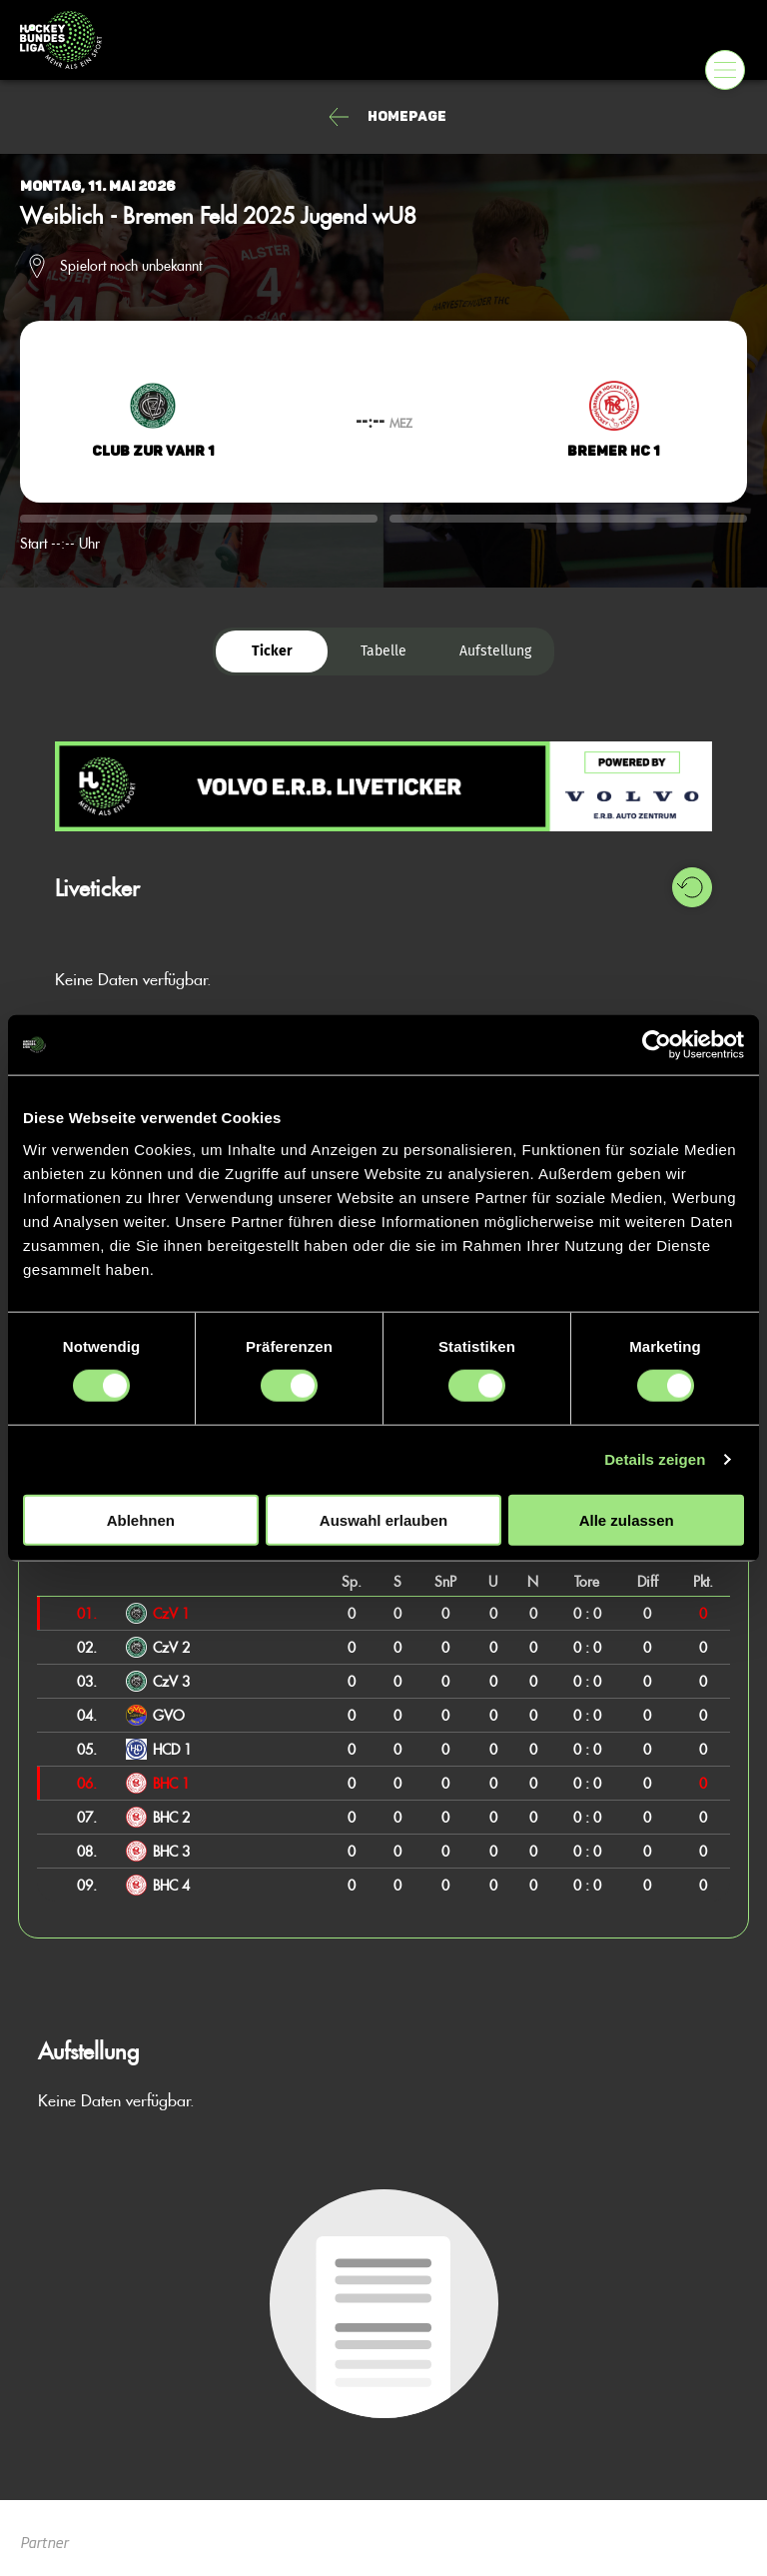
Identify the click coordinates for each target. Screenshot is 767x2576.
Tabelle (383, 651)
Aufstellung (495, 651)
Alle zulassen (626, 1519)
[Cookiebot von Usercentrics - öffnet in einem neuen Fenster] (656, 1045)
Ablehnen (141, 1519)
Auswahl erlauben (383, 1519)
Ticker (272, 651)
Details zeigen (654, 1459)
